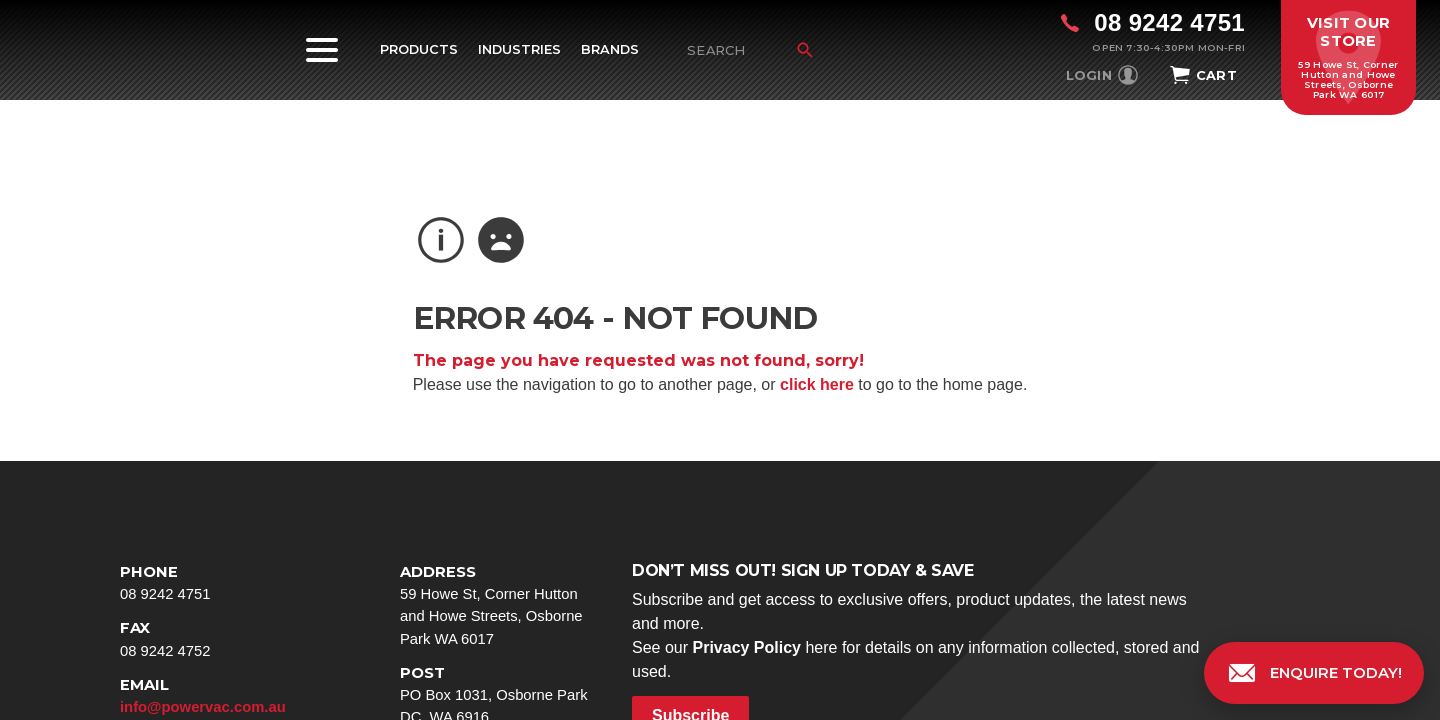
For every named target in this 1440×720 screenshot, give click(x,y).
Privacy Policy (746, 647)
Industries (519, 49)
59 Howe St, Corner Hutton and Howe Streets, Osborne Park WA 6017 (500, 604)
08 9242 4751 (220, 581)
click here (817, 384)
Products (419, 49)
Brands (610, 49)
